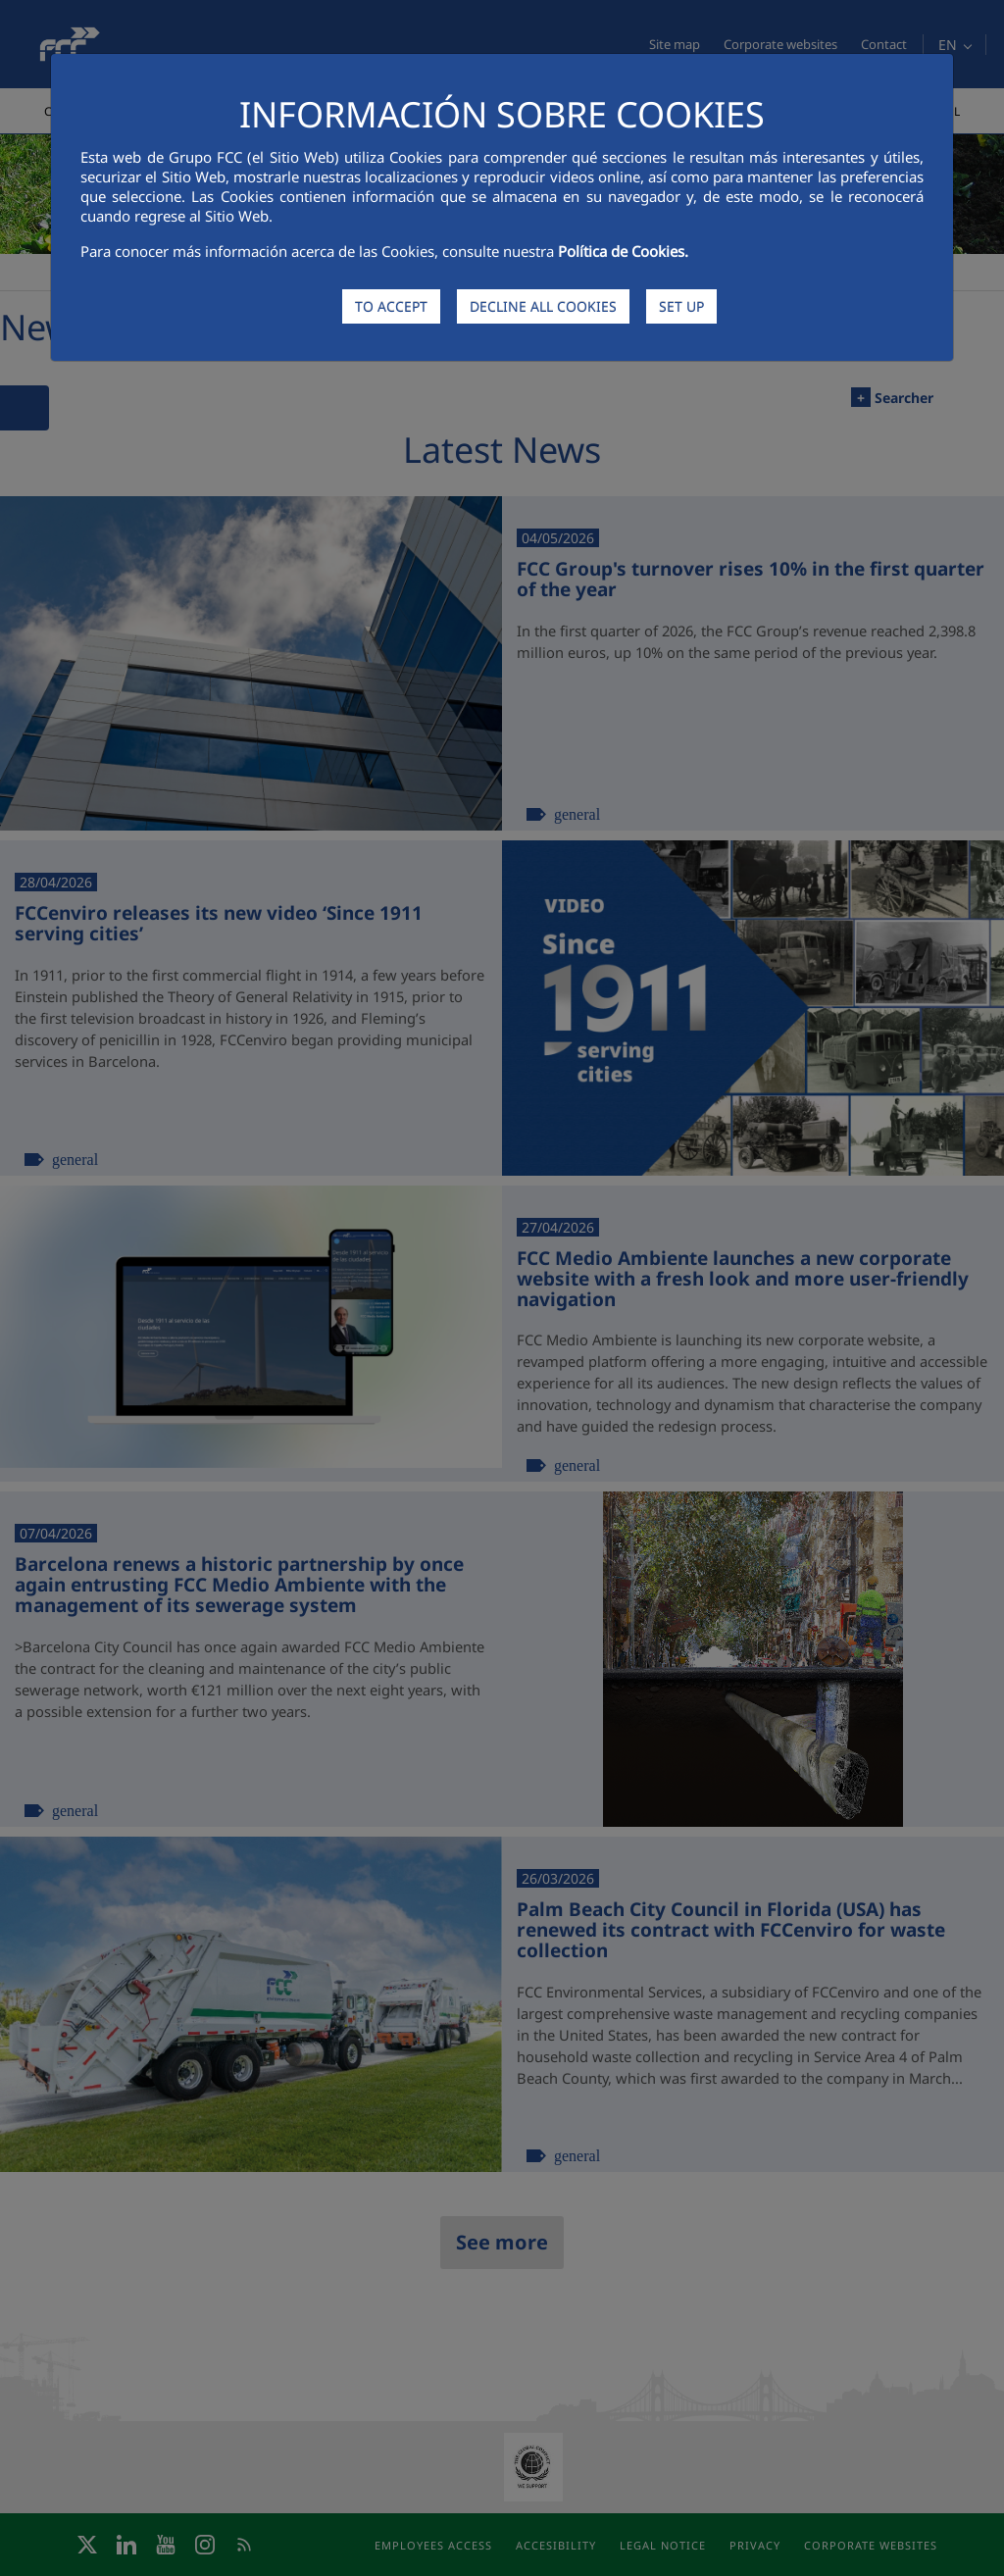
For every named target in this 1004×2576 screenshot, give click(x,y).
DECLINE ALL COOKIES (543, 306)
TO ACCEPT (391, 306)
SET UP (681, 306)
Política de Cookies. (623, 251)
